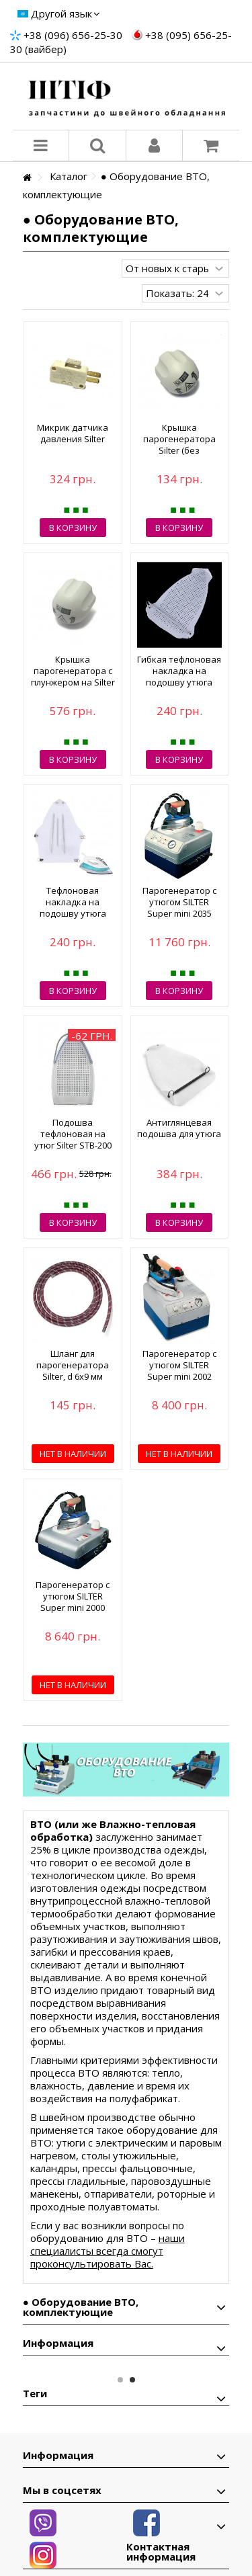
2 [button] (132, 2379)
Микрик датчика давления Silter (72, 433)
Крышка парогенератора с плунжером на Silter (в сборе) (73, 676)
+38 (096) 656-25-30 (73, 35)
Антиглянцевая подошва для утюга (179, 1128)
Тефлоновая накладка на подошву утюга (73, 901)
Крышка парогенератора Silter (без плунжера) (179, 444)
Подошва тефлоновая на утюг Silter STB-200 (73, 1133)
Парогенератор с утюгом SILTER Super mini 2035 (179, 901)
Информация (58, 2343)
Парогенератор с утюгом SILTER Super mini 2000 (73, 1596)
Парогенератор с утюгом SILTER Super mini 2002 (179, 1364)
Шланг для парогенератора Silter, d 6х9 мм (72, 1364)
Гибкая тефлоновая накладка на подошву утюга (179, 670)
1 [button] (120, 2379)
